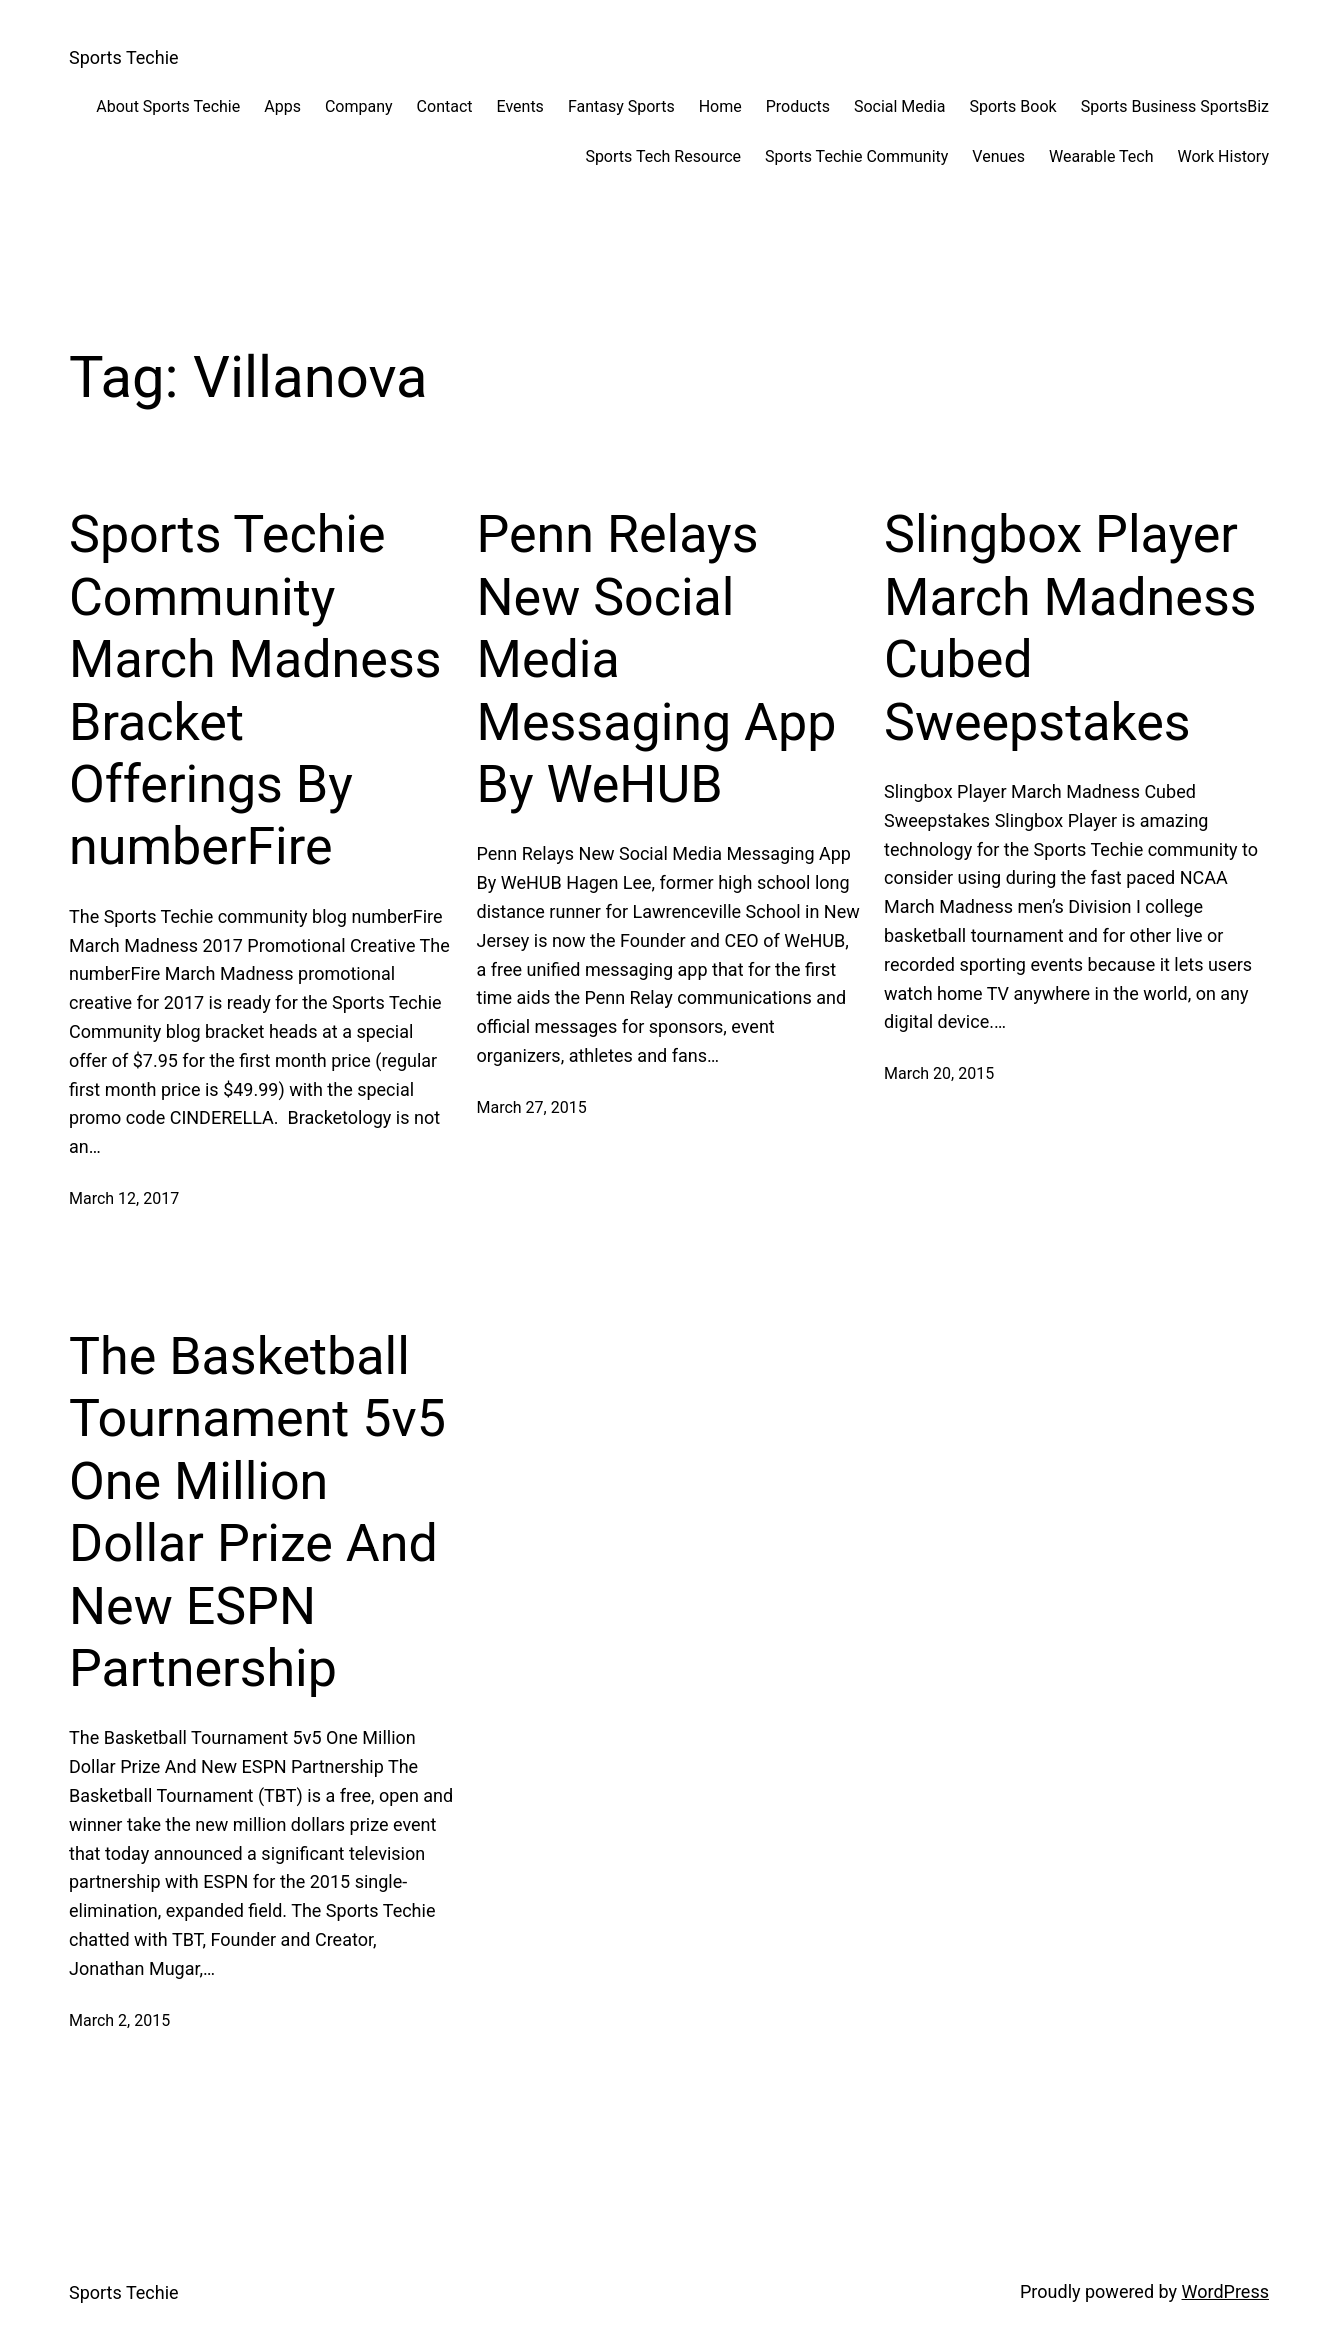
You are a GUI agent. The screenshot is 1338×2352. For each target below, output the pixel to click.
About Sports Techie (168, 106)
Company (359, 106)
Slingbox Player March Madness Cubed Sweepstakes (1070, 628)
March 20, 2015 (939, 1073)
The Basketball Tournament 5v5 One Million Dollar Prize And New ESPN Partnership (257, 1512)
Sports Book (1012, 106)
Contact (445, 106)
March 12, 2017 (124, 1198)
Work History (1223, 156)
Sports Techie (124, 57)
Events (520, 106)
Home (720, 106)
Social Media (900, 106)
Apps (282, 106)
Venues (998, 156)
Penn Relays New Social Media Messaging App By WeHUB (657, 659)
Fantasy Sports (621, 106)
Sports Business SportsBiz (1175, 106)
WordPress (1225, 2291)
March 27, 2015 (532, 1107)
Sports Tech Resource (663, 156)
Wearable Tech (1101, 156)
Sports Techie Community (856, 156)
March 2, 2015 (119, 2020)
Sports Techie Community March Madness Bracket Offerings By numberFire (255, 690)
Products (798, 106)
